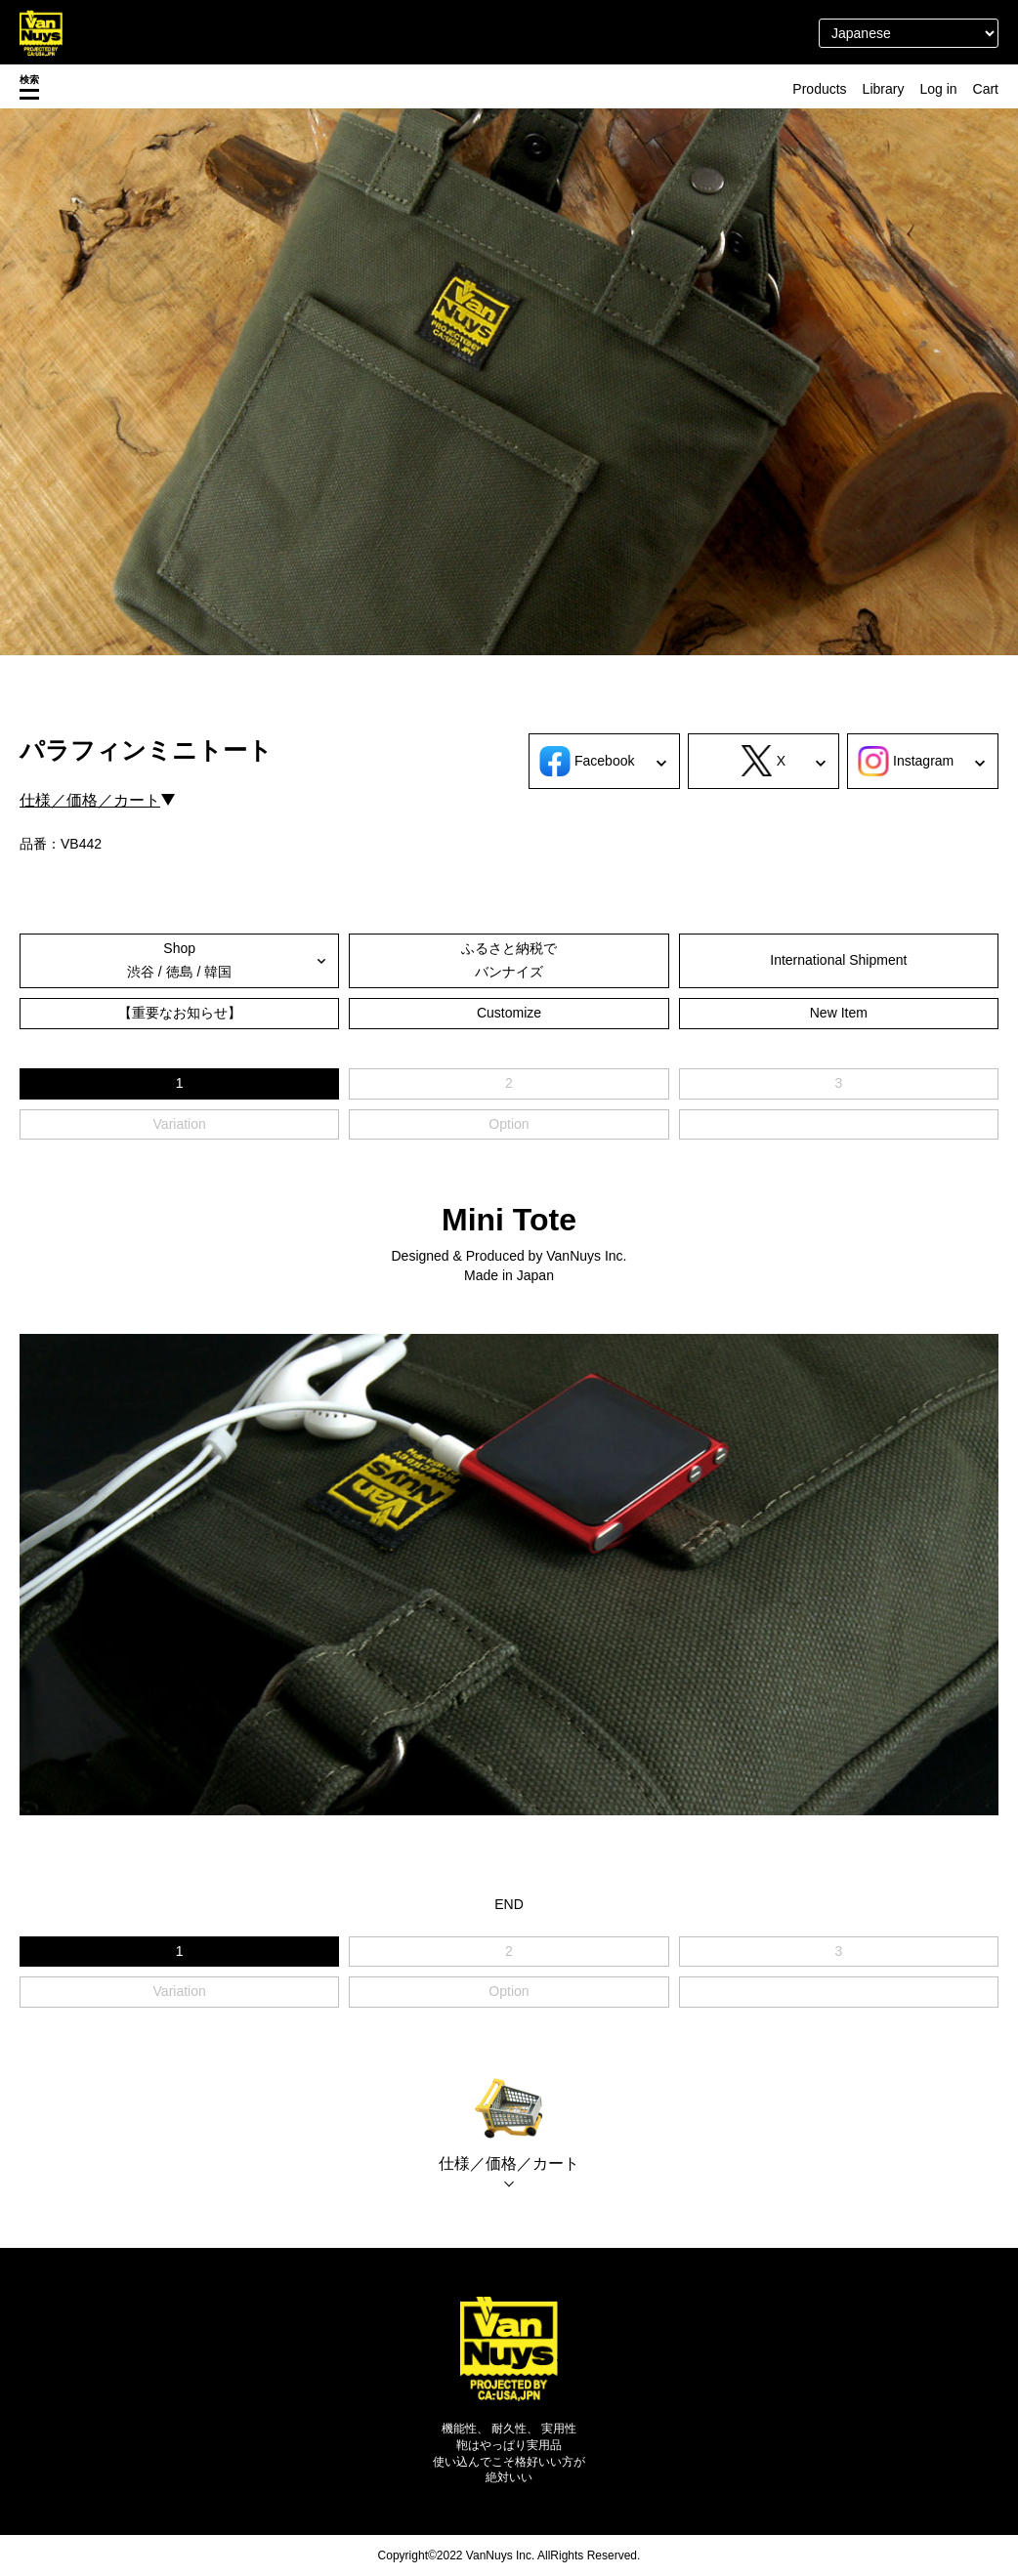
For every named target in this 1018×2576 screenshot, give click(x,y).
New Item (839, 1012)
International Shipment (838, 960)
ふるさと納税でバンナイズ (509, 959)
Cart (985, 89)
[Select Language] (908, 33)
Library (884, 89)
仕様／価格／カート (90, 800)
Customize (509, 1012)
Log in (937, 89)
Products (819, 89)
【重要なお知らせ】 (179, 1012)
